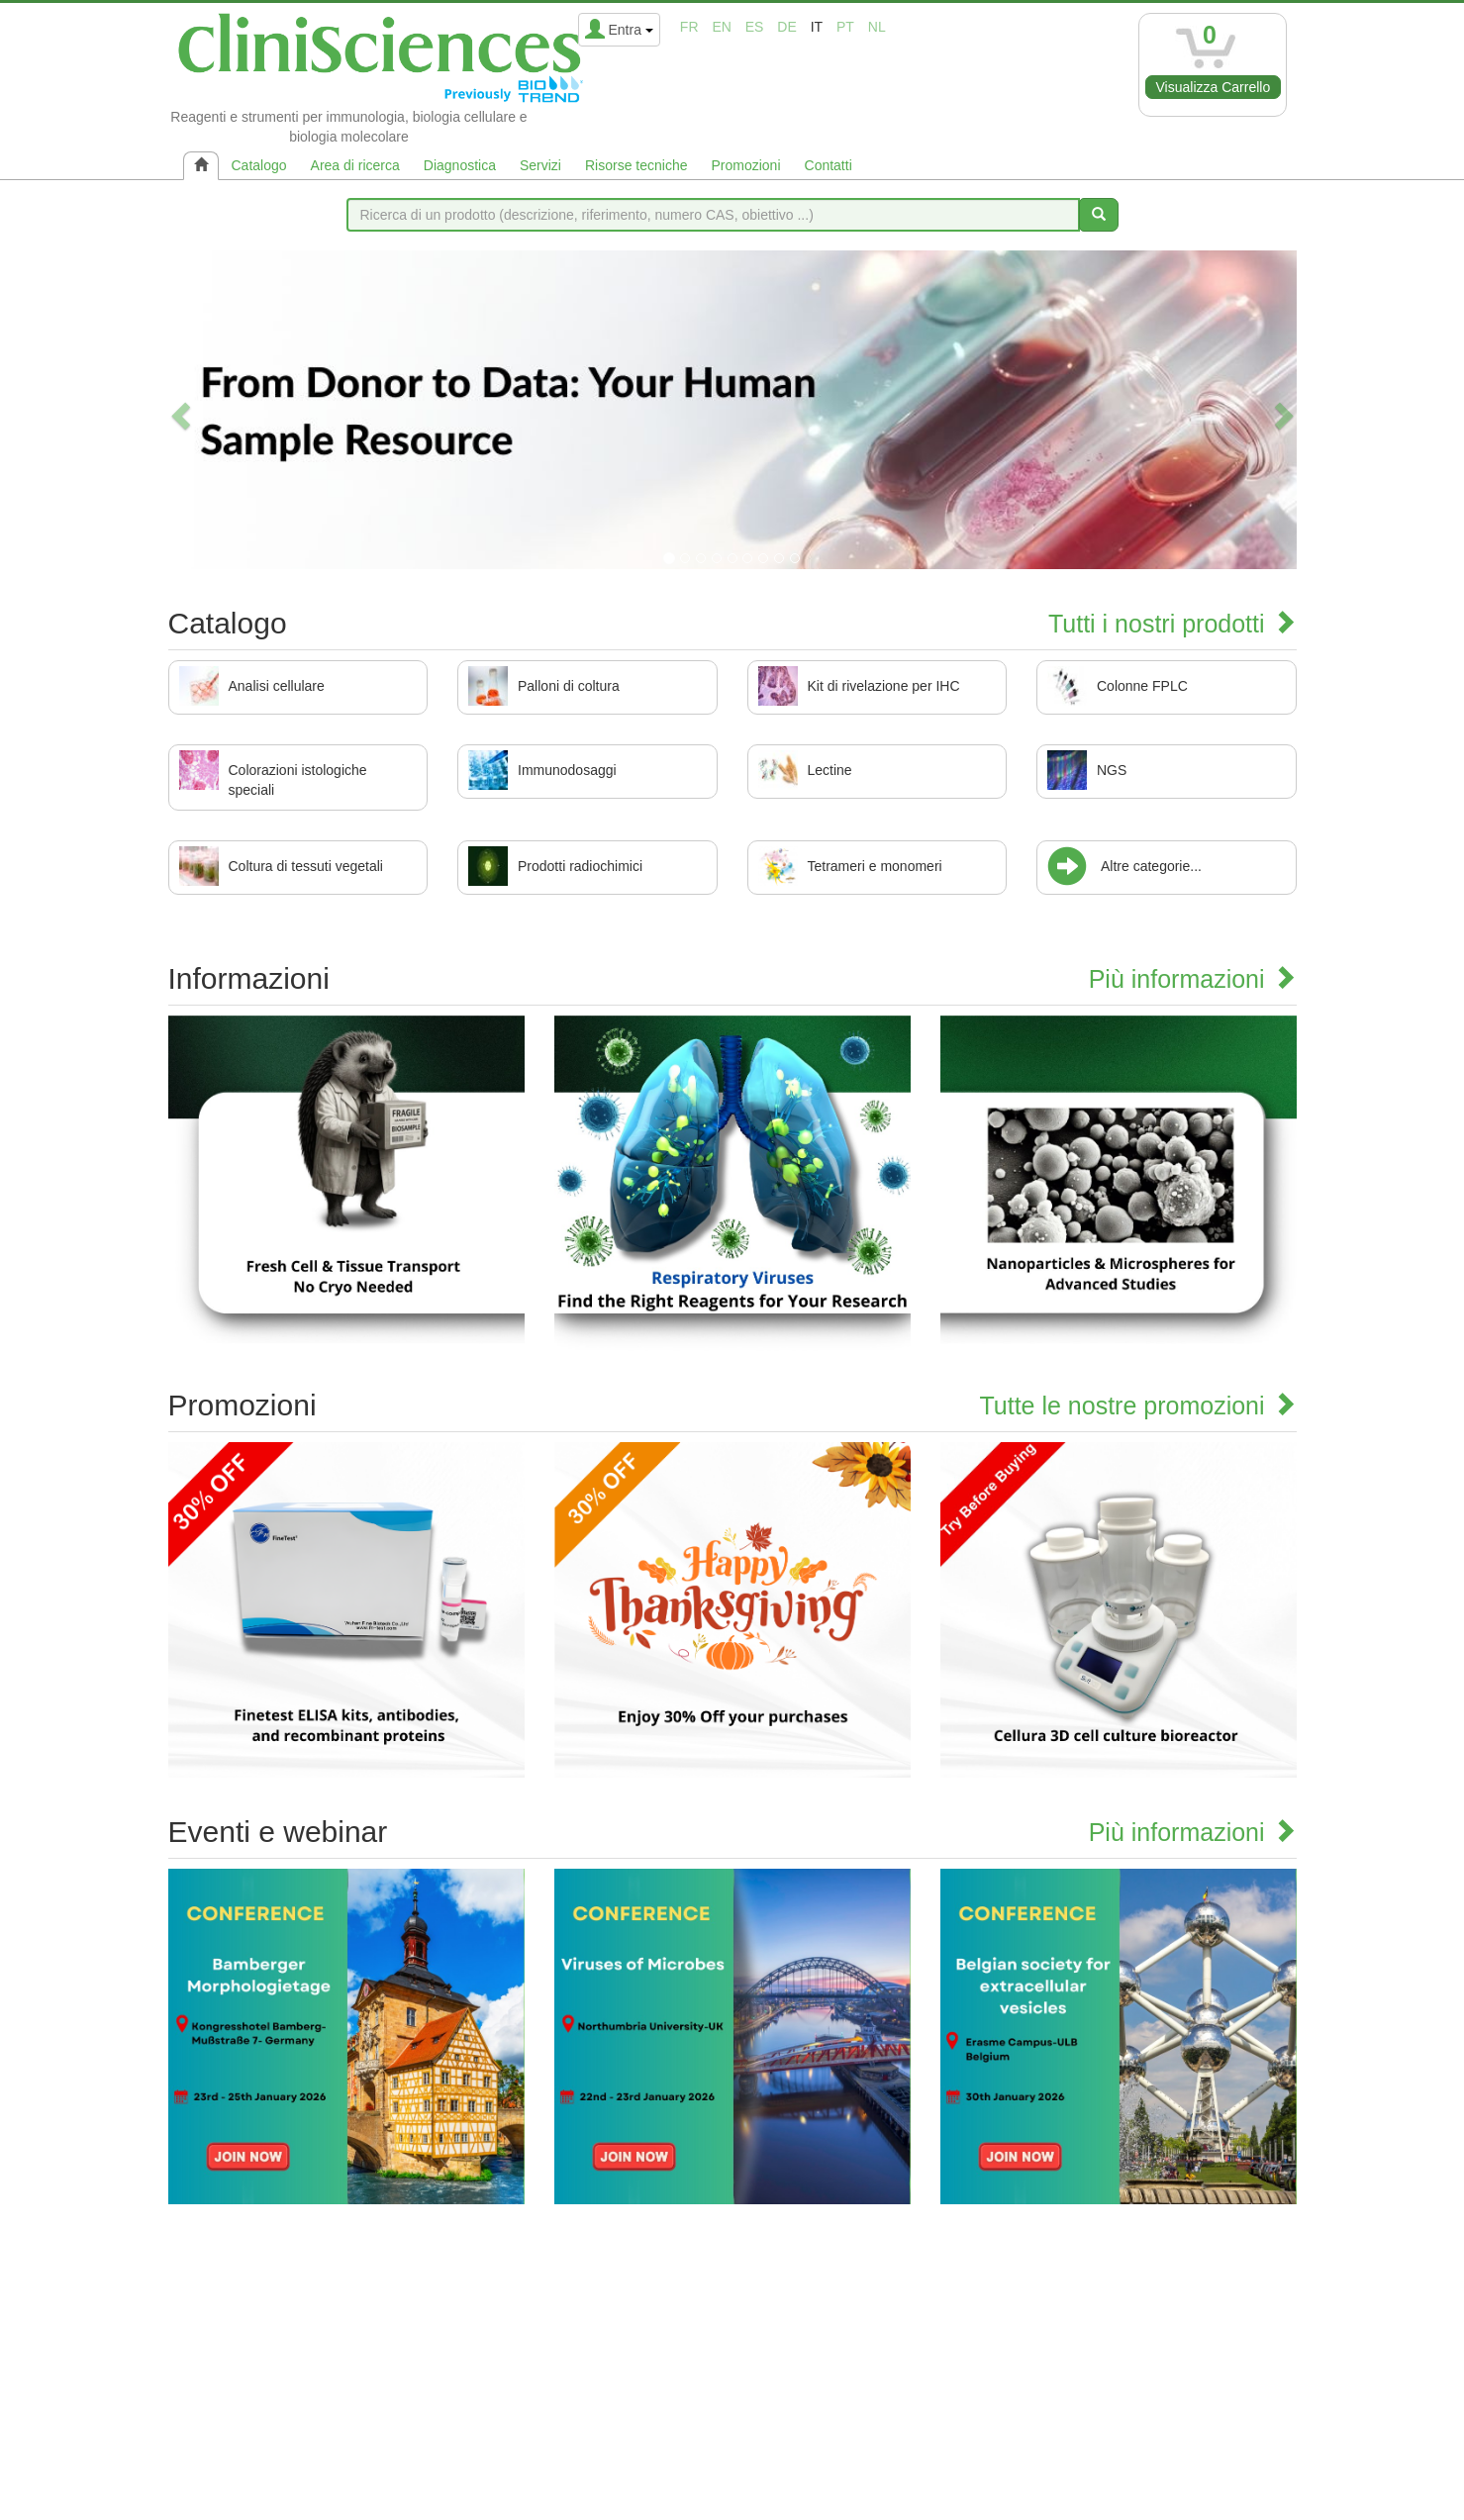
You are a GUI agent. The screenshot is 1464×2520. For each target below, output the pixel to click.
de (786, 27)
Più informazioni (1193, 979)
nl (877, 27)
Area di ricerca (355, 165)
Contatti (828, 165)
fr (689, 27)
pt (845, 27)
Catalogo (259, 165)
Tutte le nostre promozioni (1137, 1405)
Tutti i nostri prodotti (1172, 623)
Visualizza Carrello (1213, 87)
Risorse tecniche (636, 165)
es (754, 27)
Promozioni (745, 165)
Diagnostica (460, 165)
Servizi (540, 165)
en (721, 27)
